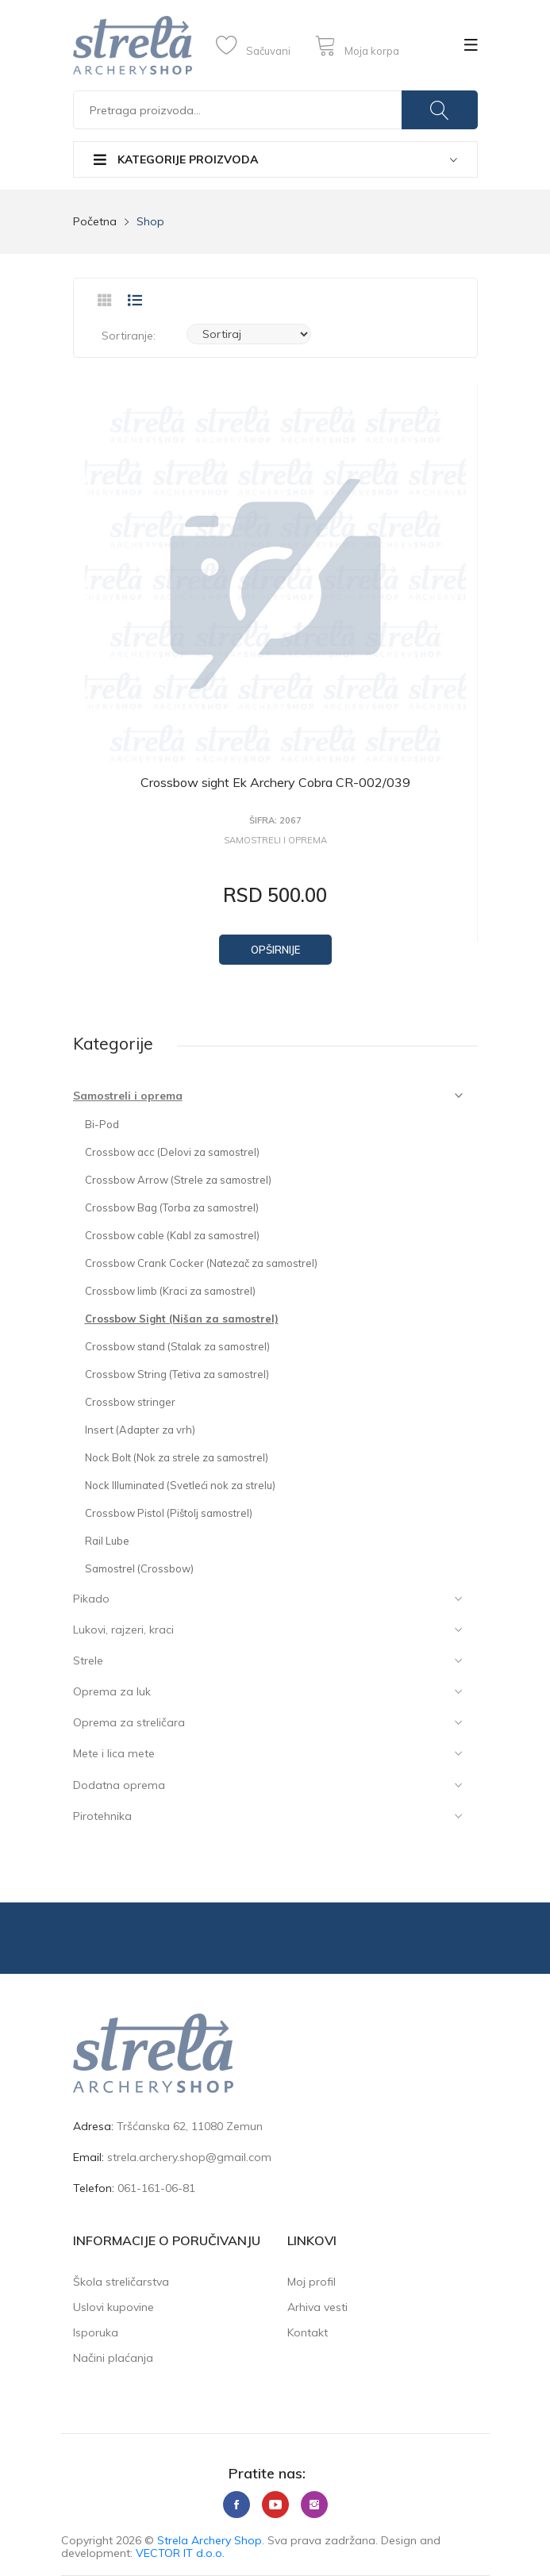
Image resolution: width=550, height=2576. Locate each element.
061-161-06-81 (156, 2188)
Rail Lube (107, 1540)
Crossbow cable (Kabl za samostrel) (172, 1235)
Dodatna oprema (119, 1785)
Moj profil (311, 2282)
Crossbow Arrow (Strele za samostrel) (178, 1179)
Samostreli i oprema (128, 1095)
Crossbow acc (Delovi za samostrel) (172, 1152)
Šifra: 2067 (275, 820)
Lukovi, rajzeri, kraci (123, 1629)
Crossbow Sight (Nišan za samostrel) (182, 1318)
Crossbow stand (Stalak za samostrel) (177, 1346)
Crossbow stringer (130, 1401)
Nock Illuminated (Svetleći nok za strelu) (180, 1485)
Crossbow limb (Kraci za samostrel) (170, 1290)
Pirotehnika (102, 1816)
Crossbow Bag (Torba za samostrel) (172, 1207)
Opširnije (275, 949)
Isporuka (95, 2332)
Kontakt (307, 2332)
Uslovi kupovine (113, 2307)
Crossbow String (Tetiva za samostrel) (177, 1374)
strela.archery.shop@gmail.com (189, 2157)
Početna (95, 221)
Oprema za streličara (129, 1722)
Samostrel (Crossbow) (139, 1568)
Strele (88, 1660)
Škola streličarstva (121, 2282)
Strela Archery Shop (209, 2540)
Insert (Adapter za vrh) (140, 1429)
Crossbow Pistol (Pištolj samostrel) (168, 1513)
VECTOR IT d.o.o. (180, 2553)
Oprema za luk (112, 1691)
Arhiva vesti (317, 2307)
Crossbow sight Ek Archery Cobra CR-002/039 (275, 782)
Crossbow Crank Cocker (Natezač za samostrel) (201, 1263)
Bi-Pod (102, 1124)
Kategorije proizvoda (176, 159)
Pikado (91, 1598)
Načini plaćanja (113, 2358)
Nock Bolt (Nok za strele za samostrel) (176, 1457)
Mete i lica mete (114, 1753)
